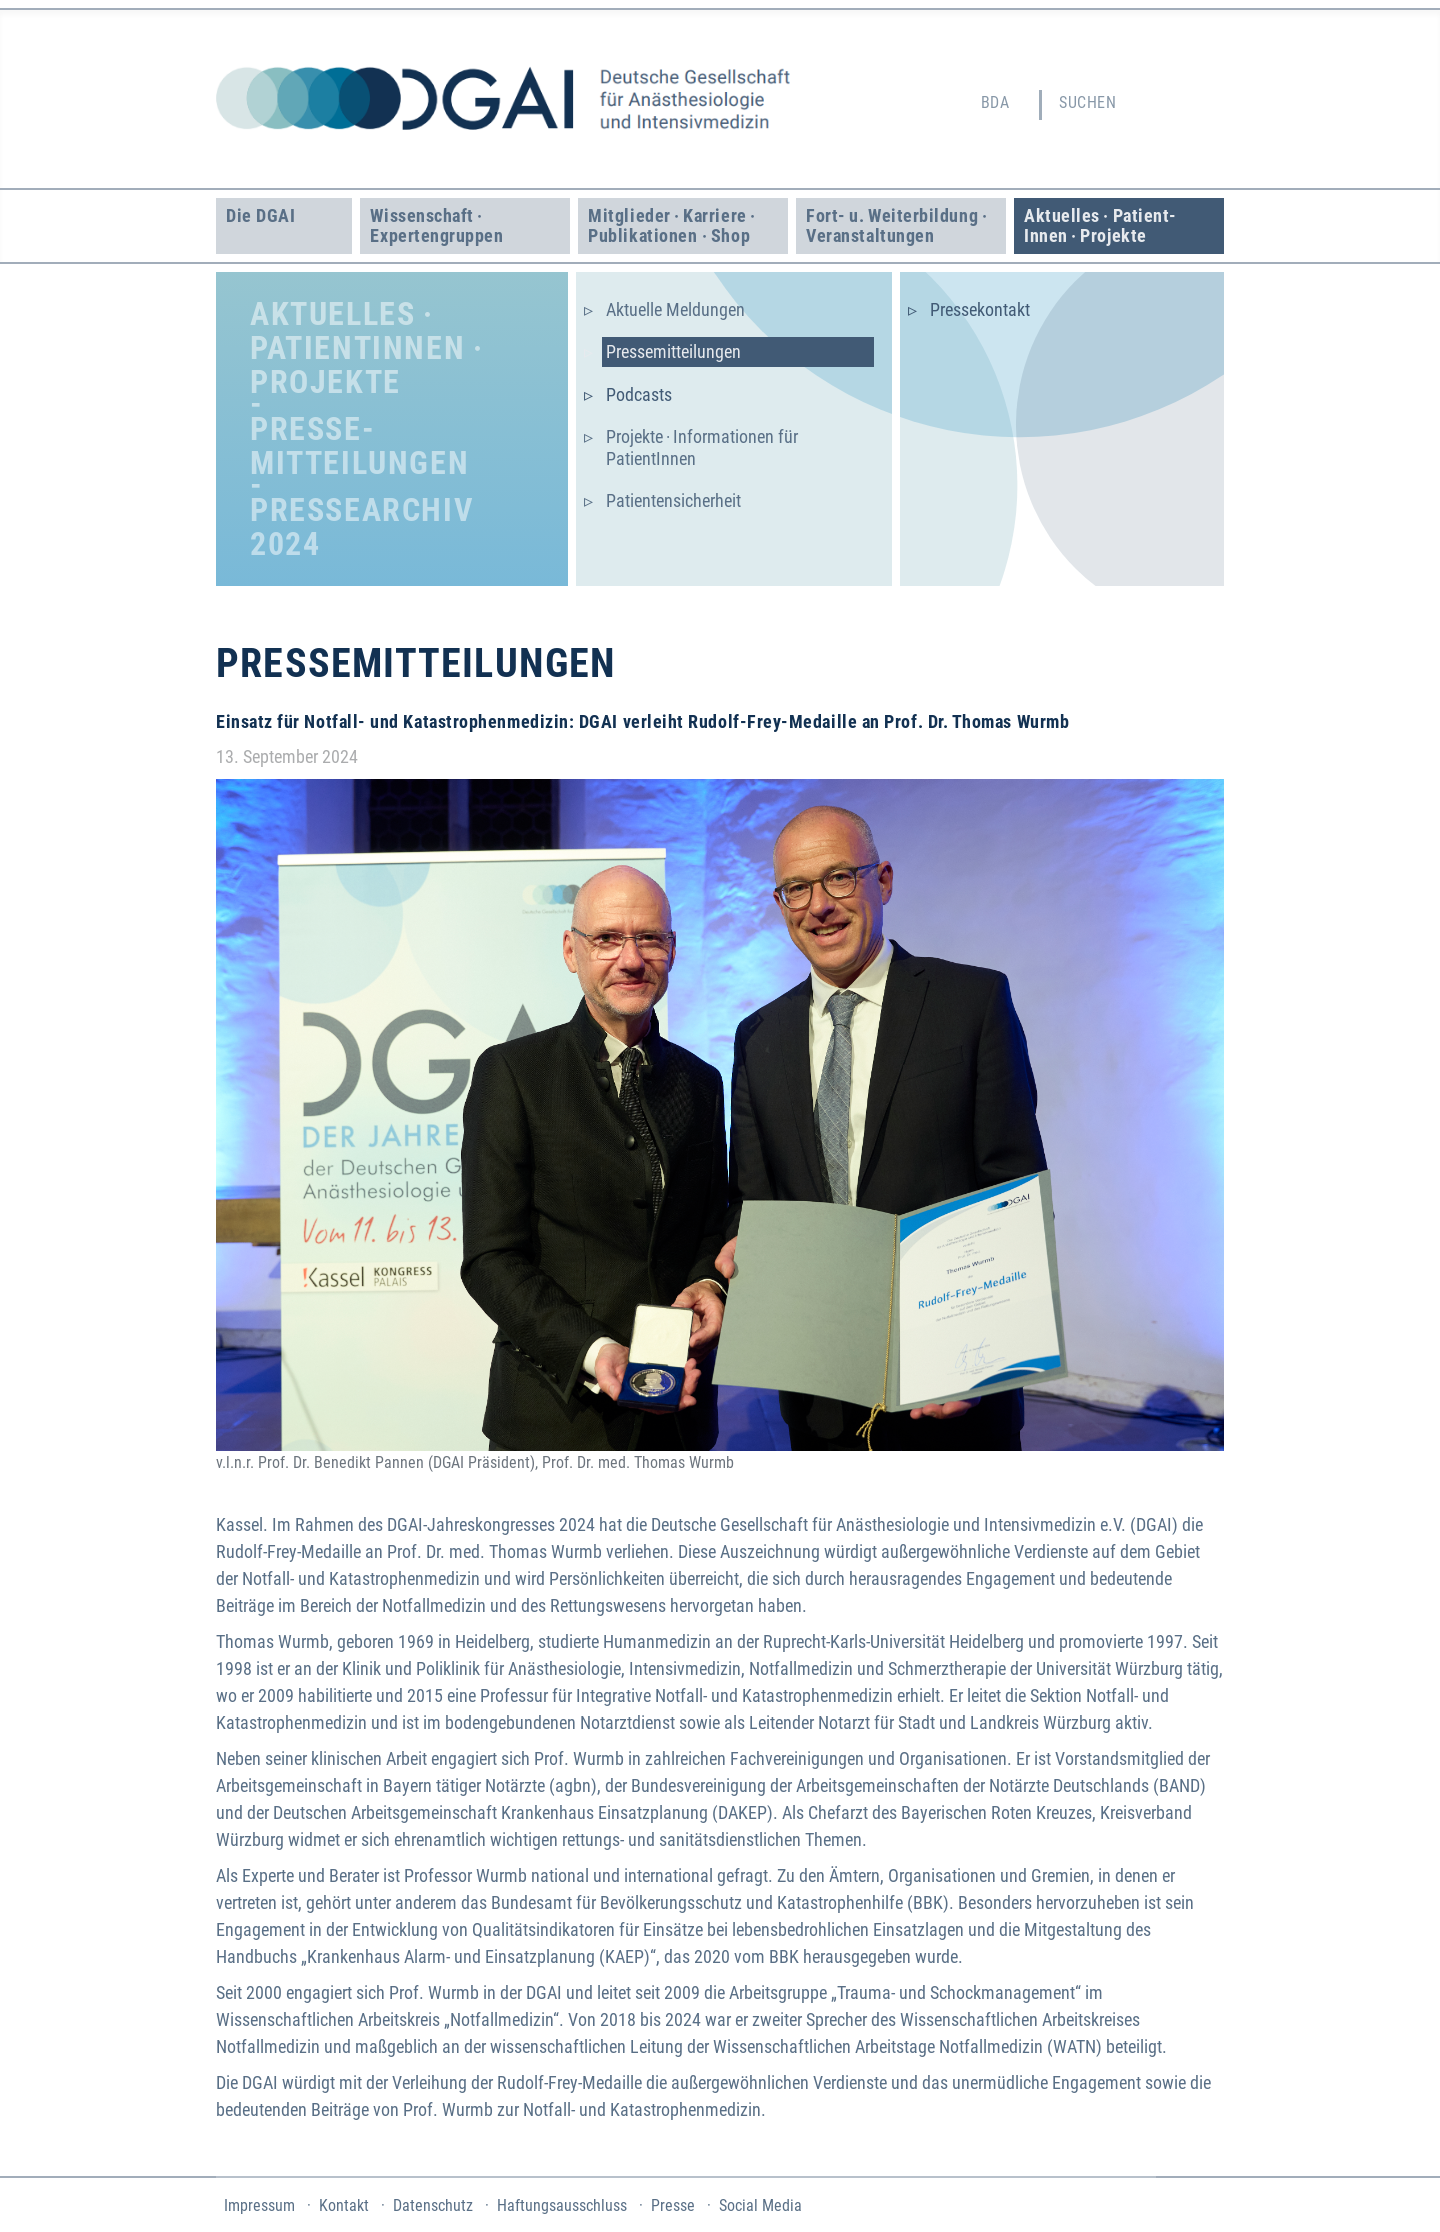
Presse (673, 2205)
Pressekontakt (980, 309)
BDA (995, 102)
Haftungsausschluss (562, 2205)
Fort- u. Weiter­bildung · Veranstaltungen (898, 225)
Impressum (259, 2205)
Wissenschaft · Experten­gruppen (436, 225)
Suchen (1087, 102)
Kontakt (344, 2205)
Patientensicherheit (673, 500)
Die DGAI (260, 215)
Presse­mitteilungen (673, 351)
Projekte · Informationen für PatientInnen (702, 447)
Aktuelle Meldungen (675, 309)
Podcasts (639, 394)
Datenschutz (433, 2205)
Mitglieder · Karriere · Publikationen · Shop (673, 225)
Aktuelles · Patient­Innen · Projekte (1100, 225)
